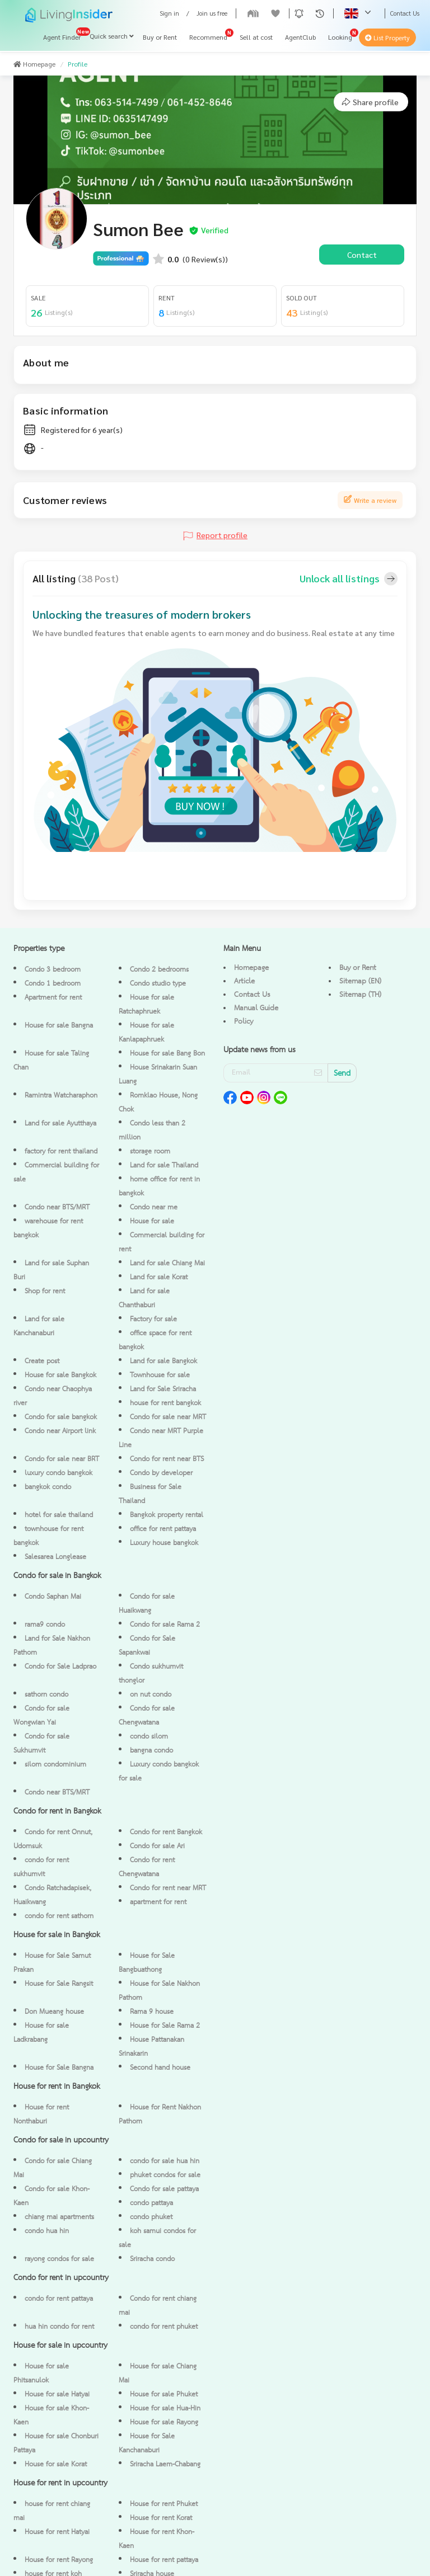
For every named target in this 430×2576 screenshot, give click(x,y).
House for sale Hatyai (57, 2394)
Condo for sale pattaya (164, 2189)
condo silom (149, 1737)
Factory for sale (153, 1319)
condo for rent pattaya (59, 2299)
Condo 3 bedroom (53, 970)
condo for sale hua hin (164, 2161)
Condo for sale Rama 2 (165, 1625)
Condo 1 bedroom (53, 984)
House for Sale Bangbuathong (147, 1963)
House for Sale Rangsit (59, 1984)
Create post (42, 1361)
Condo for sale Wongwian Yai (41, 1716)
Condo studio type (158, 984)
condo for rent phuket (164, 2327)
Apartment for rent (53, 998)
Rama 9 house (152, 2012)
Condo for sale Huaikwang (147, 1604)
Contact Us (404, 13)
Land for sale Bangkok (163, 1361)
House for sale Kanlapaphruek (146, 1033)
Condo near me (153, 1207)
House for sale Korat (56, 2464)
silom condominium (55, 1765)
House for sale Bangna (59, 1026)
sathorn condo (46, 1695)
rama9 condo (45, 1625)
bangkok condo (48, 1487)
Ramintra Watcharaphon (61, 1096)
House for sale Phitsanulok (41, 2373)
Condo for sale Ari (157, 1846)
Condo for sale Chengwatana (147, 1716)
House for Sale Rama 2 (165, 2026)
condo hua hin (47, 2231)
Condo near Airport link (60, 1431)
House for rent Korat (161, 2518)
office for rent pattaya (163, 1529)
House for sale (152, 1221)
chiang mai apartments (59, 2217)
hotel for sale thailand (59, 1515)
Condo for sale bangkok (61, 1417)
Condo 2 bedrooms (159, 970)
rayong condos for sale (59, 2259)
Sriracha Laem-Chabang (165, 2464)
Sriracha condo (152, 2259)
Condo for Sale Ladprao (60, 1667)
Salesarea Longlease (55, 1557)
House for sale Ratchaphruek (146, 1005)
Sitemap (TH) (360, 994)
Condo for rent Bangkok (166, 1832)
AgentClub (300, 37)
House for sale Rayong (164, 2422)
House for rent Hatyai (57, 2532)
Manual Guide (256, 1008)
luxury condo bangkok (58, 1473)
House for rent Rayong (59, 2560)
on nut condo (150, 1695)
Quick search (112, 36)
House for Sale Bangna (59, 2068)
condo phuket (151, 2217)
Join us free (212, 13)
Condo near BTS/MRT (57, 1207)
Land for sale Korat (159, 1277)
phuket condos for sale (165, 2175)
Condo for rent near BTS (167, 1459)
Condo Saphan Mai (53, 1597)
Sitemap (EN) (360, 981)
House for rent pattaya (164, 2560)
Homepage (34, 63)
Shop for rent (45, 1291)
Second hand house (160, 2068)
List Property (387, 38)
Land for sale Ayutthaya (60, 1124)
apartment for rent (158, 1902)
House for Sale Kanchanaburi (147, 2443)
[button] (299, 13)
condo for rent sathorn (59, 1916)
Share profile (370, 102)
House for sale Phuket (164, 2394)
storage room (150, 1152)
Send (342, 1073)
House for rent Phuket (164, 2504)
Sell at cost (256, 37)
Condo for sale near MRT (168, 1417)
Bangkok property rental (166, 1515)
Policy (243, 1021)
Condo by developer (161, 1473)
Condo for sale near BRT (62, 1459)
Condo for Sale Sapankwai (147, 1646)
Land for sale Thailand (164, 1165)
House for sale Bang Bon (167, 1054)
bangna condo (151, 1751)
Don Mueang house (54, 2012)
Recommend (208, 37)
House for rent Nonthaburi (41, 2114)
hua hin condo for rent (59, 2327)
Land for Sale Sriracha (163, 1389)
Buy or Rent (160, 37)
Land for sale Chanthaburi (144, 1298)
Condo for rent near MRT (168, 1888)
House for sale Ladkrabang (41, 2033)
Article (244, 981)
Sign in (169, 13)
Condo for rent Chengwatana (147, 1867)
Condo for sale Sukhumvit (41, 1744)
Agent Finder (62, 37)
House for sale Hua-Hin (165, 2408)
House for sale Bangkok (60, 1375)
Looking (340, 37)
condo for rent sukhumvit (41, 1867)
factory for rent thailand (61, 1152)
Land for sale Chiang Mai (167, 1263)
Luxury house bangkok (164, 1543)
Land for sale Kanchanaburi (38, 1326)
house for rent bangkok (165, 1403)
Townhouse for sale (160, 1375)
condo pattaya (151, 2203)
